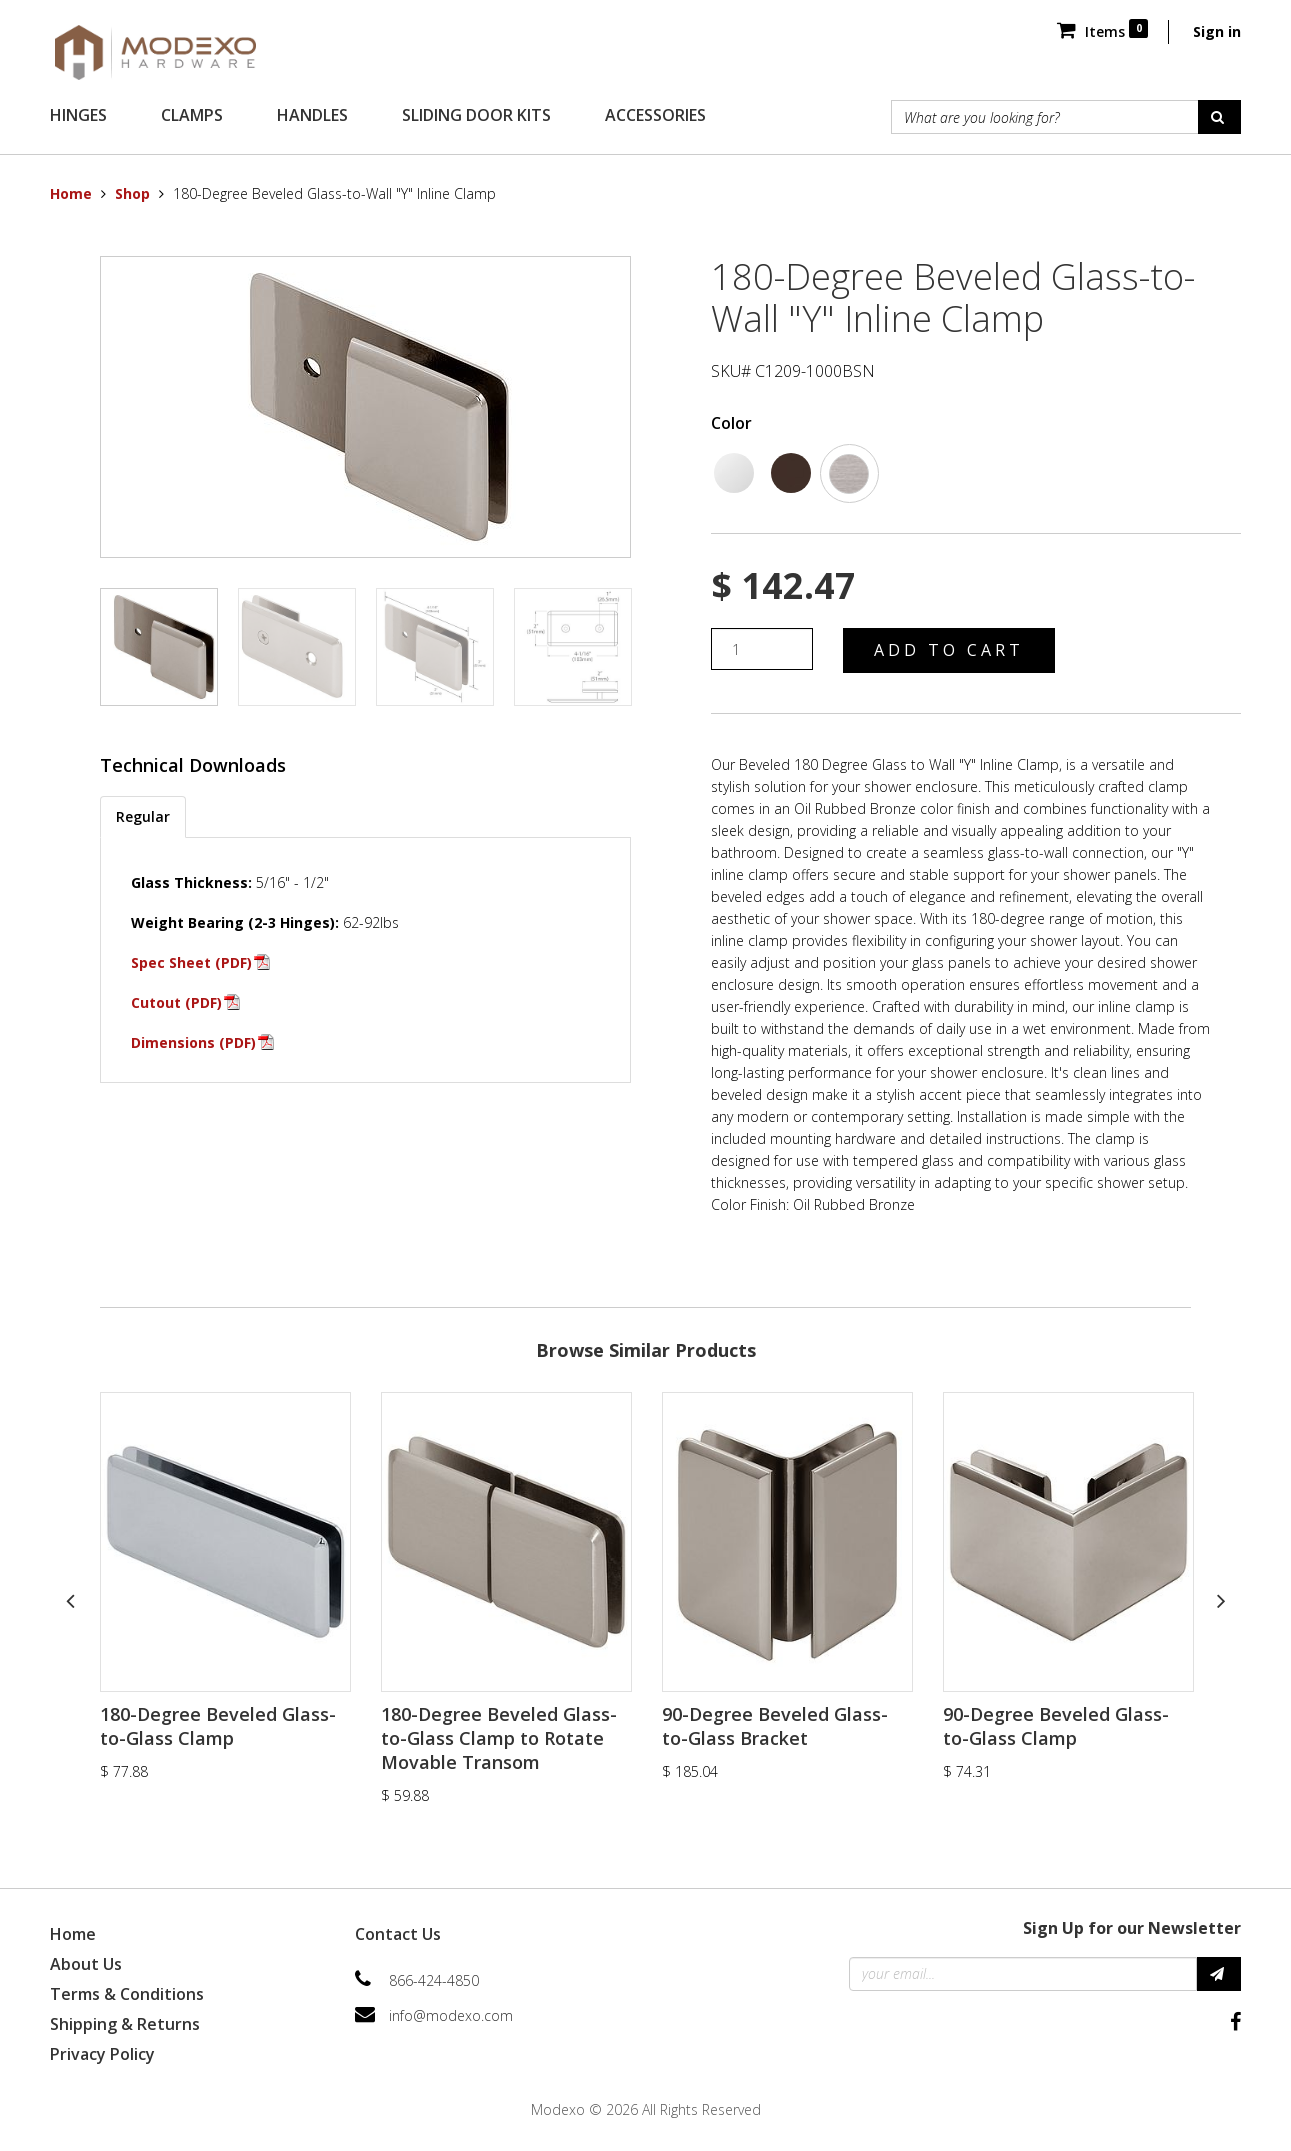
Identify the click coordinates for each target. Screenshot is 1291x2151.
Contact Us (398, 1934)
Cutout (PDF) (176, 1002)
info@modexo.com (451, 2015)
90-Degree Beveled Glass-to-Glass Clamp (1056, 1726)
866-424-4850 (434, 1980)
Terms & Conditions (127, 1994)
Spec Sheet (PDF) (191, 962)
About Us (86, 1964)
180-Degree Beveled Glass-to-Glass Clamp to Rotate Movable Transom (499, 1738)
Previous (70, 1600)
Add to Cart (949, 650)
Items (1102, 31)
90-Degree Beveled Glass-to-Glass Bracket (775, 1726)
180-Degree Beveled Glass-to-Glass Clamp (218, 1726)
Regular (143, 816)
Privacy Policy (102, 2054)
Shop (132, 193)
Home (71, 193)
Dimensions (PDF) (193, 1042)
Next (1221, 1600)
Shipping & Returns (125, 2024)
